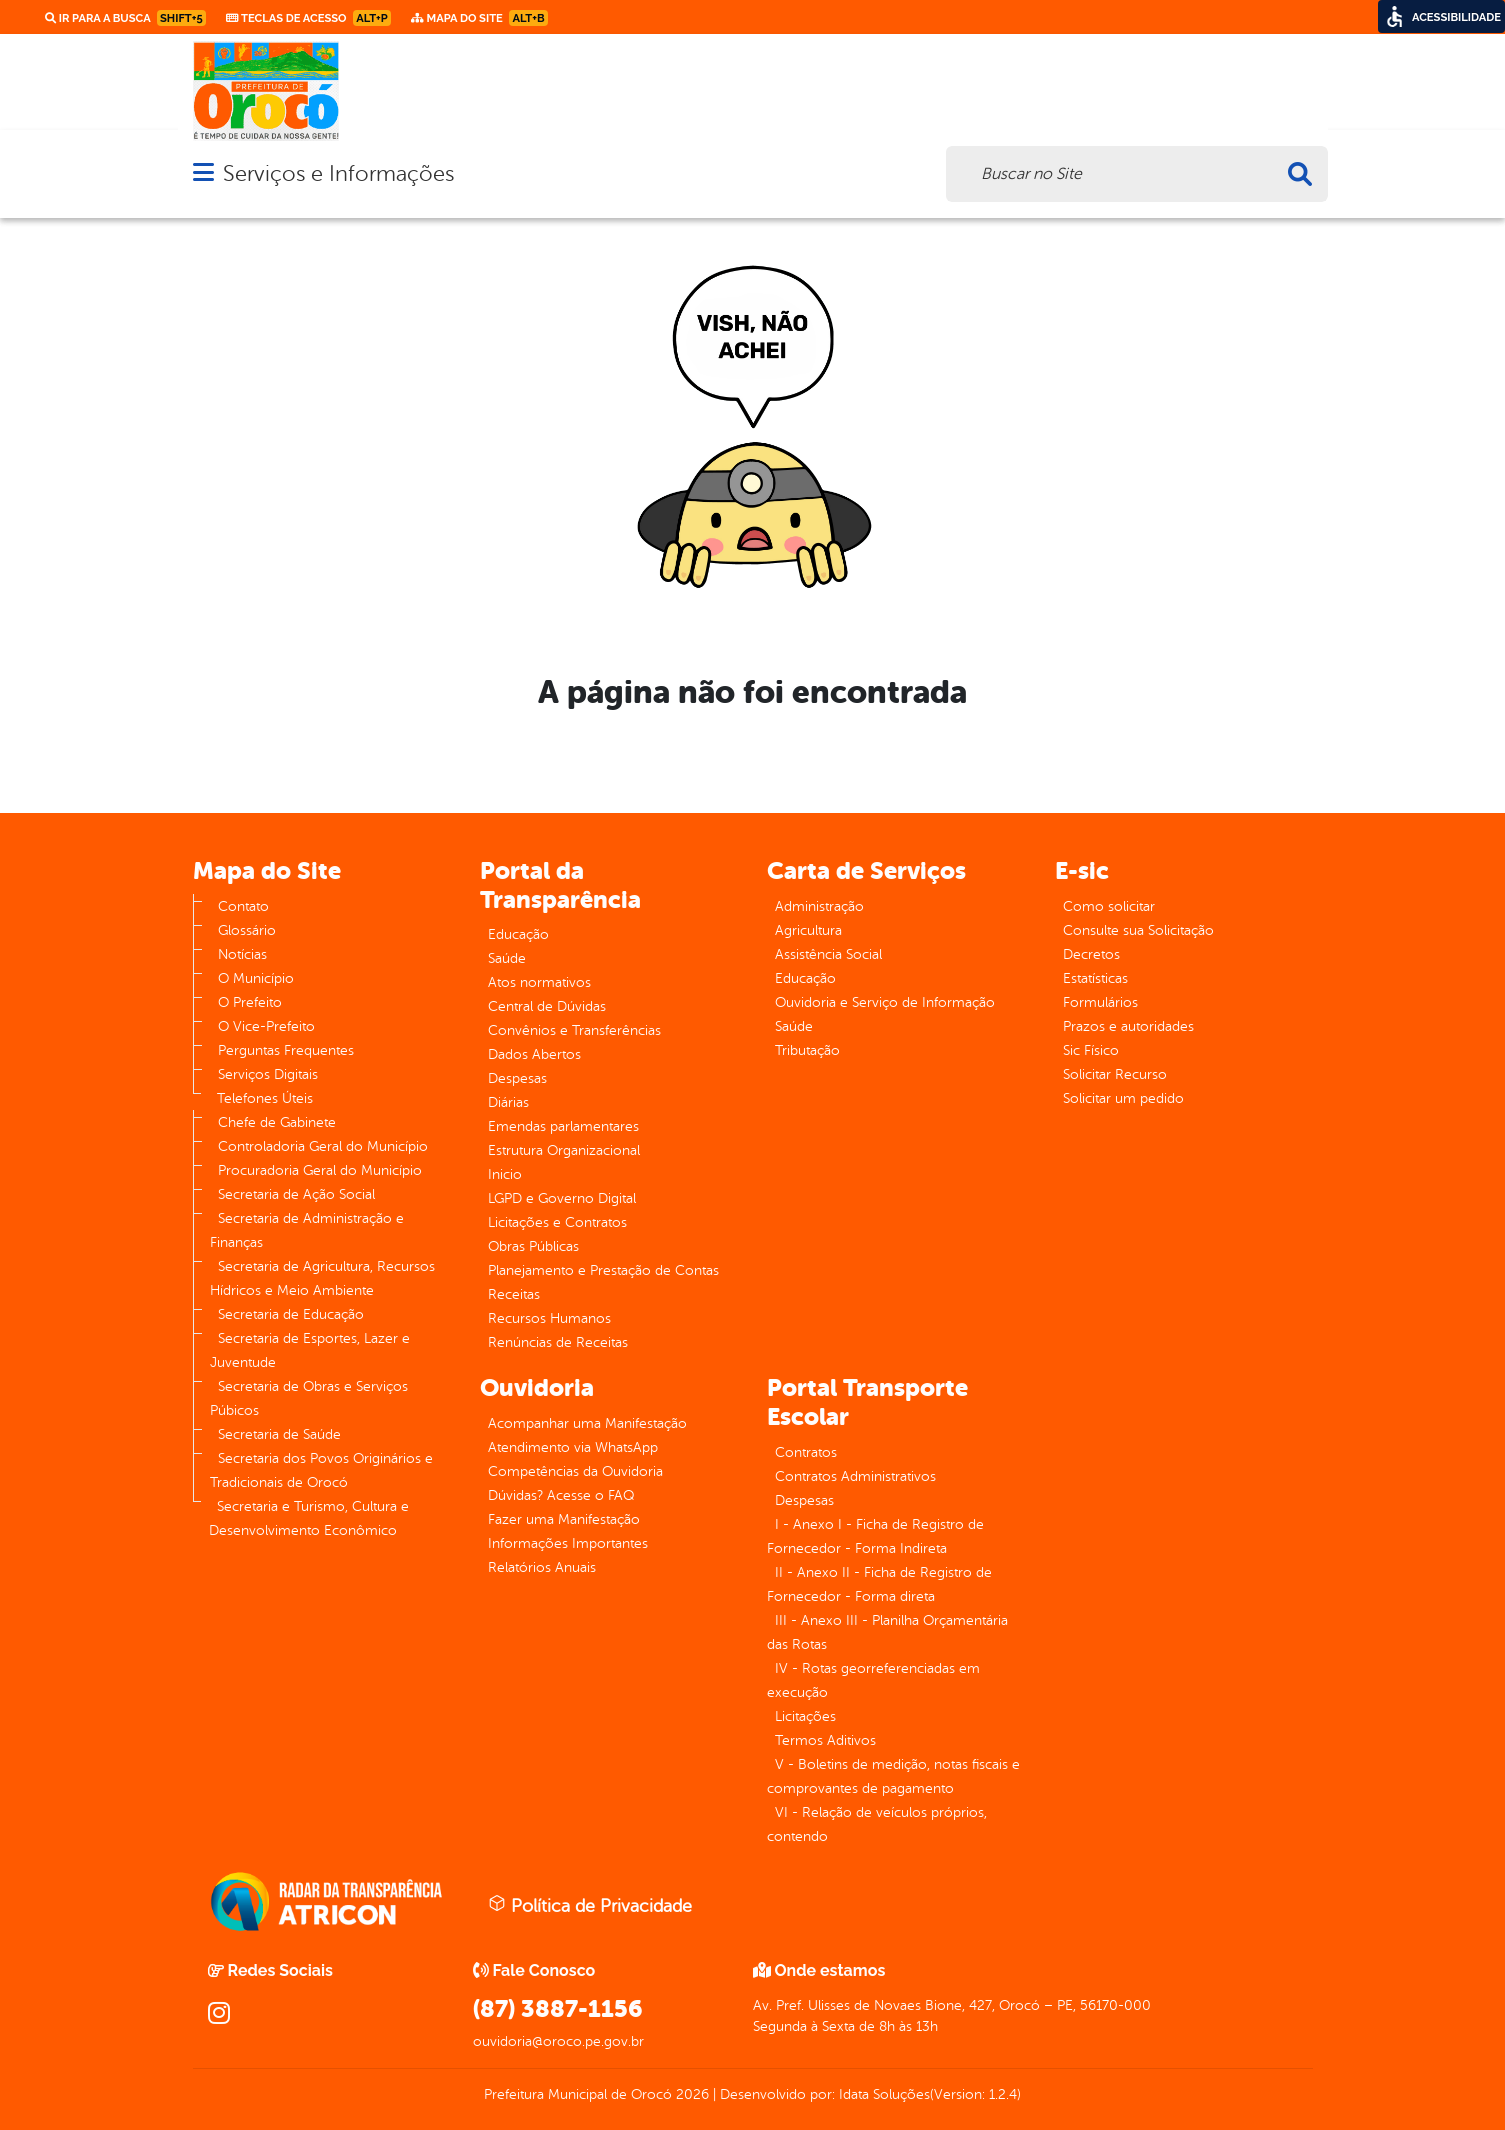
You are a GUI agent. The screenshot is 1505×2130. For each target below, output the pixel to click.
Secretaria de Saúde (279, 1434)
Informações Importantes (568, 1543)
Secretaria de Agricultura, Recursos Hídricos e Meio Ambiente (322, 1278)
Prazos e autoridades (1128, 1026)
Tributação (807, 1050)
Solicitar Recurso (1115, 1074)
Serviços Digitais (268, 1074)
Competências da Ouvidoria (575, 1471)
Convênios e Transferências (574, 1030)
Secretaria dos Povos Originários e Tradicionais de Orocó (321, 1470)
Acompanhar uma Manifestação (587, 1423)
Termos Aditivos (825, 1740)
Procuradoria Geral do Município (320, 1170)
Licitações (805, 1716)
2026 (690, 2094)
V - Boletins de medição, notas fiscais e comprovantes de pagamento (893, 1776)
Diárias (508, 1102)
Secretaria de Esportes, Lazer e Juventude (310, 1350)
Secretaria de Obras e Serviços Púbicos (309, 1398)
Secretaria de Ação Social (296, 1194)
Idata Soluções (884, 2094)
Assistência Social (828, 954)
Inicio (505, 1174)
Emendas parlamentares (563, 1126)
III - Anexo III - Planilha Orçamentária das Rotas (887, 1632)
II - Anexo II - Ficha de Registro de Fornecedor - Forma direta (879, 1584)
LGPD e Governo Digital (562, 1198)
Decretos (1091, 954)
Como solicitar (1109, 906)
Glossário (247, 930)
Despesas (517, 1078)
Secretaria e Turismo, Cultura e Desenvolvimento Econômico (309, 1518)
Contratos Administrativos (855, 1476)
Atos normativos (539, 982)
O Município (256, 978)
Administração (819, 906)
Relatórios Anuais (542, 1567)
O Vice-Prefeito (266, 1026)
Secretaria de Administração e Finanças (307, 1230)
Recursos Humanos (549, 1318)
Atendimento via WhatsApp (573, 1447)
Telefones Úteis (265, 1098)
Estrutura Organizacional (564, 1150)
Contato (243, 906)
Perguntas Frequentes (286, 1050)
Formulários (1100, 1002)
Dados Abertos (534, 1054)
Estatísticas (1095, 978)
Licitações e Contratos (557, 1222)
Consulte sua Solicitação (1138, 930)
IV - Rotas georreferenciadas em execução (873, 1680)
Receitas (514, 1294)
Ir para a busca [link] (125, 18)
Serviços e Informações (338, 173)
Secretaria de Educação (291, 1314)
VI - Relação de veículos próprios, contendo (877, 1824)
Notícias (242, 954)
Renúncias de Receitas (558, 1342)
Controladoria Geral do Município (323, 1146)
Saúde (507, 958)
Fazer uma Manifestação (564, 1519)
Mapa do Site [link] (479, 18)
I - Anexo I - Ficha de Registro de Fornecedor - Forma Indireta (875, 1536)
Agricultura (808, 930)
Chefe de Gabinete (277, 1122)
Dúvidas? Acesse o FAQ (561, 1495)
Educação (518, 934)
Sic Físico (1091, 1050)
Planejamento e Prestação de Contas (603, 1270)
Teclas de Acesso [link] (308, 18)
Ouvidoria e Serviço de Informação (885, 1002)
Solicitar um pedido (1123, 1098)
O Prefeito (250, 1002)
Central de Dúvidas (547, 1006)
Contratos (806, 1452)
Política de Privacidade (590, 1905)
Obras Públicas (533, 1246)
